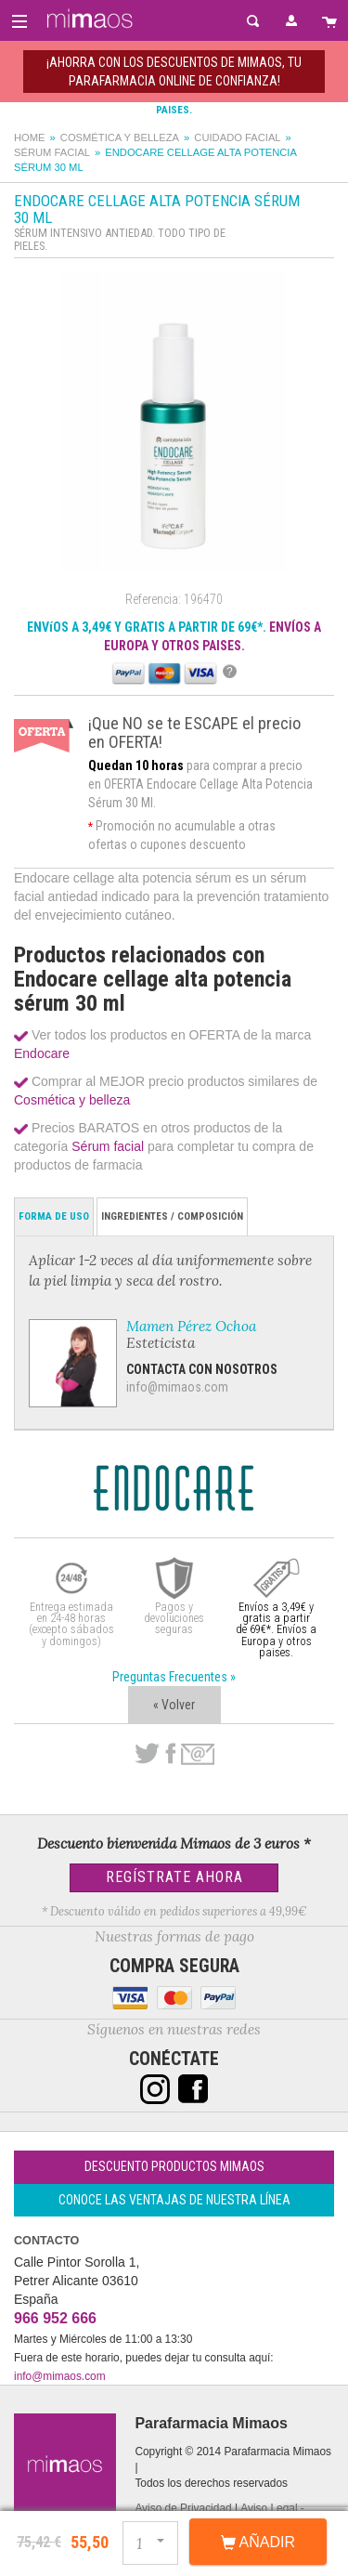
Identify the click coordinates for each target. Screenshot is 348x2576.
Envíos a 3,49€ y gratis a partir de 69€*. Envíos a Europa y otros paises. (276, 1630)
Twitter (147, 1754)
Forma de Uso (54, 1216)
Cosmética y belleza (119, 137)
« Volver (174, 1704)
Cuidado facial (237, 137)
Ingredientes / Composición (172, 1216)
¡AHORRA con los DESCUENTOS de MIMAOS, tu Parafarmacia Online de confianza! (174, 71)
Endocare (42, 1053)
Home (29, 137)
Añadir (258, 2542)
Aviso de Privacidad (183, 2508)
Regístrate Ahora (174, 1877)
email (197, 1754)
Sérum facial (52, 152)
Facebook (170, 1754)
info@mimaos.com (177, 1387)
